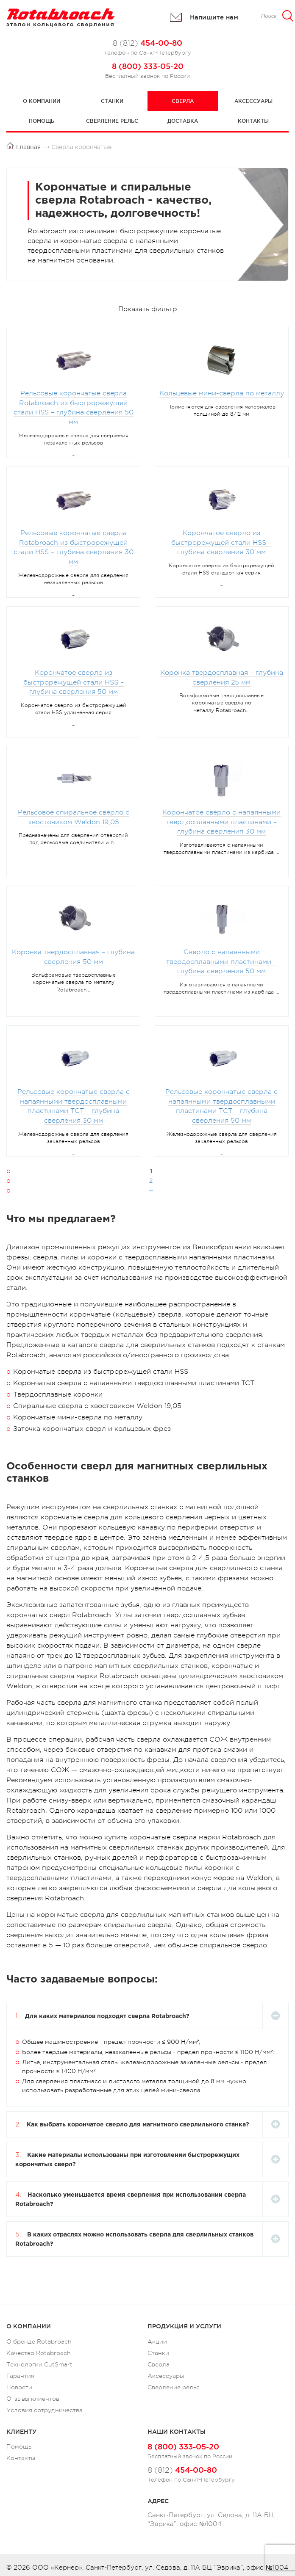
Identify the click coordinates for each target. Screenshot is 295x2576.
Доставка (182, 121)
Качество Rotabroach (38, 2353)
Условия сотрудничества (44, 2410)
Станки (112, 101)
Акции (157, 2341)
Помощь (41, 121)
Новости (19, 2387)
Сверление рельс (112, 121)
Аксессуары (253, 101)
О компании (41, 101)
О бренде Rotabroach (39, 2341)
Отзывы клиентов (32, 2398)
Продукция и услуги (184, 2326)
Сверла (183, 101)
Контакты (253, 121)
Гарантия (20, 2375)
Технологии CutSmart (39, 2364)
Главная (28, 147)
